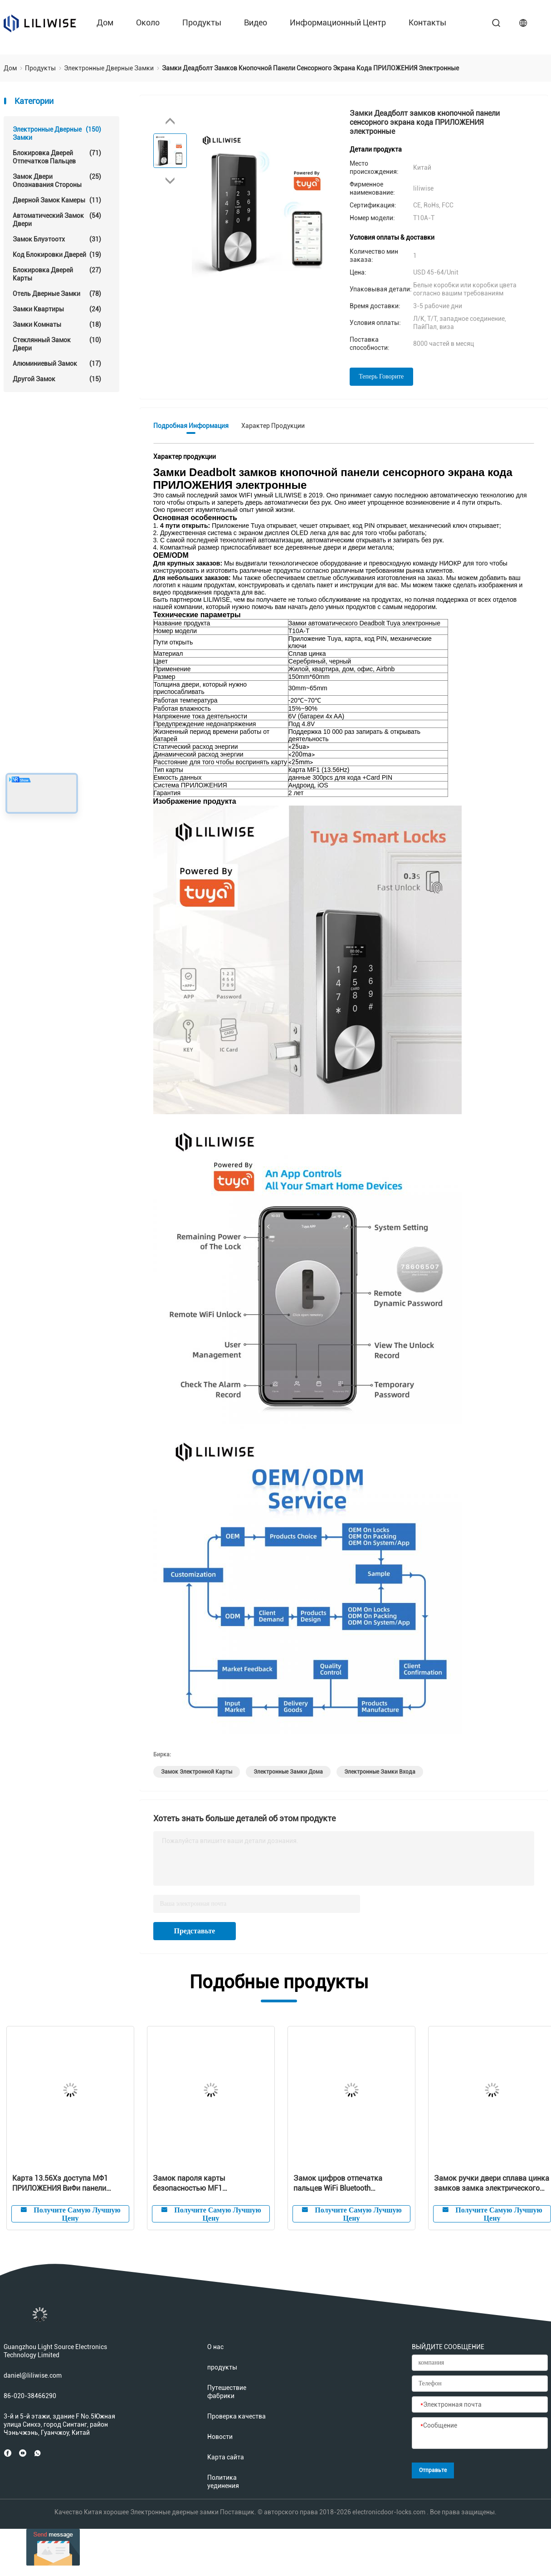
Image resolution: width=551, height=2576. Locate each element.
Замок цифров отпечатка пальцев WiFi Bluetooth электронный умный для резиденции (337, 2183)
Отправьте (433, 2470)
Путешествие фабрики (226, 2391)
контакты (427, 22)
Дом (105, 22)
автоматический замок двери (57, 219)
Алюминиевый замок (57, 363)
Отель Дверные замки (57, 294)
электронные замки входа (379, 1772)
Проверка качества (236, 2416)
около (148, 22)
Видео (255, 22)
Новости (220, 2436)
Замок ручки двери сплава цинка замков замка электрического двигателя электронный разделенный (491, 2183)
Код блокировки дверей (57, 255)
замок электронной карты (196, 1772)
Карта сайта (225, 2457)
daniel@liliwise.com (33, 2375)
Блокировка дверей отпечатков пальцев (57, 157)
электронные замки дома (288, 1772)
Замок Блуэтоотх (57, 239)
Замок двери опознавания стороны (57, 180)
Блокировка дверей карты (57, 274)
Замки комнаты (57, 324)
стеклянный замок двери (57, 344)
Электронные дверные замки (57, 133)
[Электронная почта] (479, 2405)
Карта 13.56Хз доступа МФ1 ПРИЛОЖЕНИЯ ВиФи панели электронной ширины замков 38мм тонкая (63, 2183)
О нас (215, 2346)
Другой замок (57, 379)
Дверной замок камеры (57, 200)
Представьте (194, 1931)
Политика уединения (223, 2481)
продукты (201, 22)
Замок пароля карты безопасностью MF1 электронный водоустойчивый (205, 2183)
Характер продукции (273, 425)
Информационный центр (338, 22)
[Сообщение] (479, 2433)
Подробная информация (191, 425)
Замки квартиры (57, 309)
